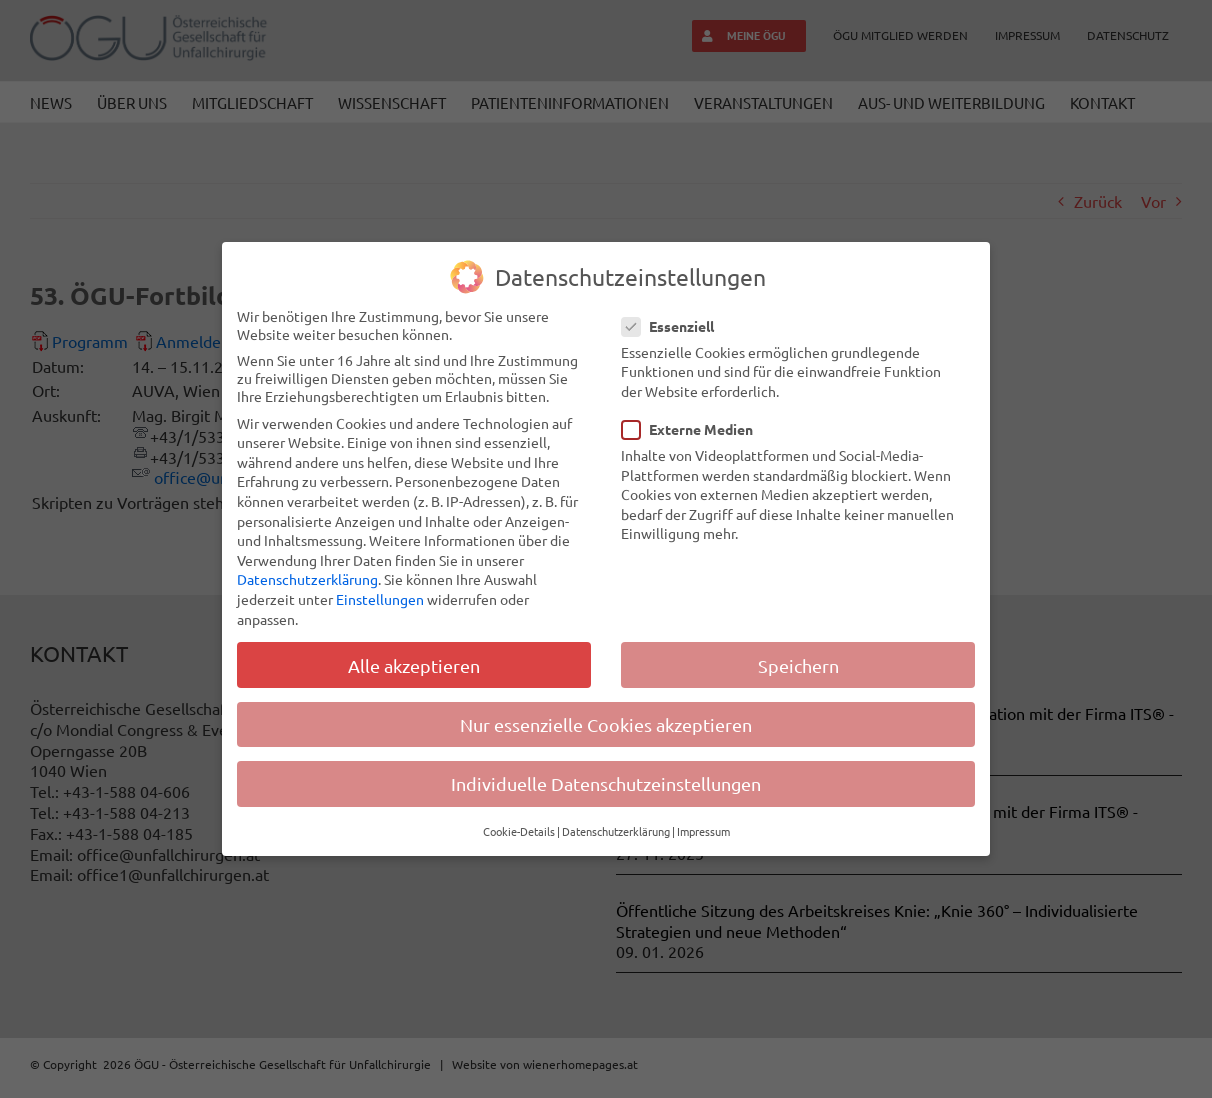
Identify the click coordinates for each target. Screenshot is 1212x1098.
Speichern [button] (798, 665)
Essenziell (676, 326)
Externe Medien (695, 429)
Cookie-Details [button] (519, 831)
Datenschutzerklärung (307, 579)
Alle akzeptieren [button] (414, 665)
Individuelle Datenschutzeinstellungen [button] (606, 783)
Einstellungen (380, 599)
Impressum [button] (703, 831)
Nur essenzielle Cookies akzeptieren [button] (606, 724)
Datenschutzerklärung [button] (616, 831)
